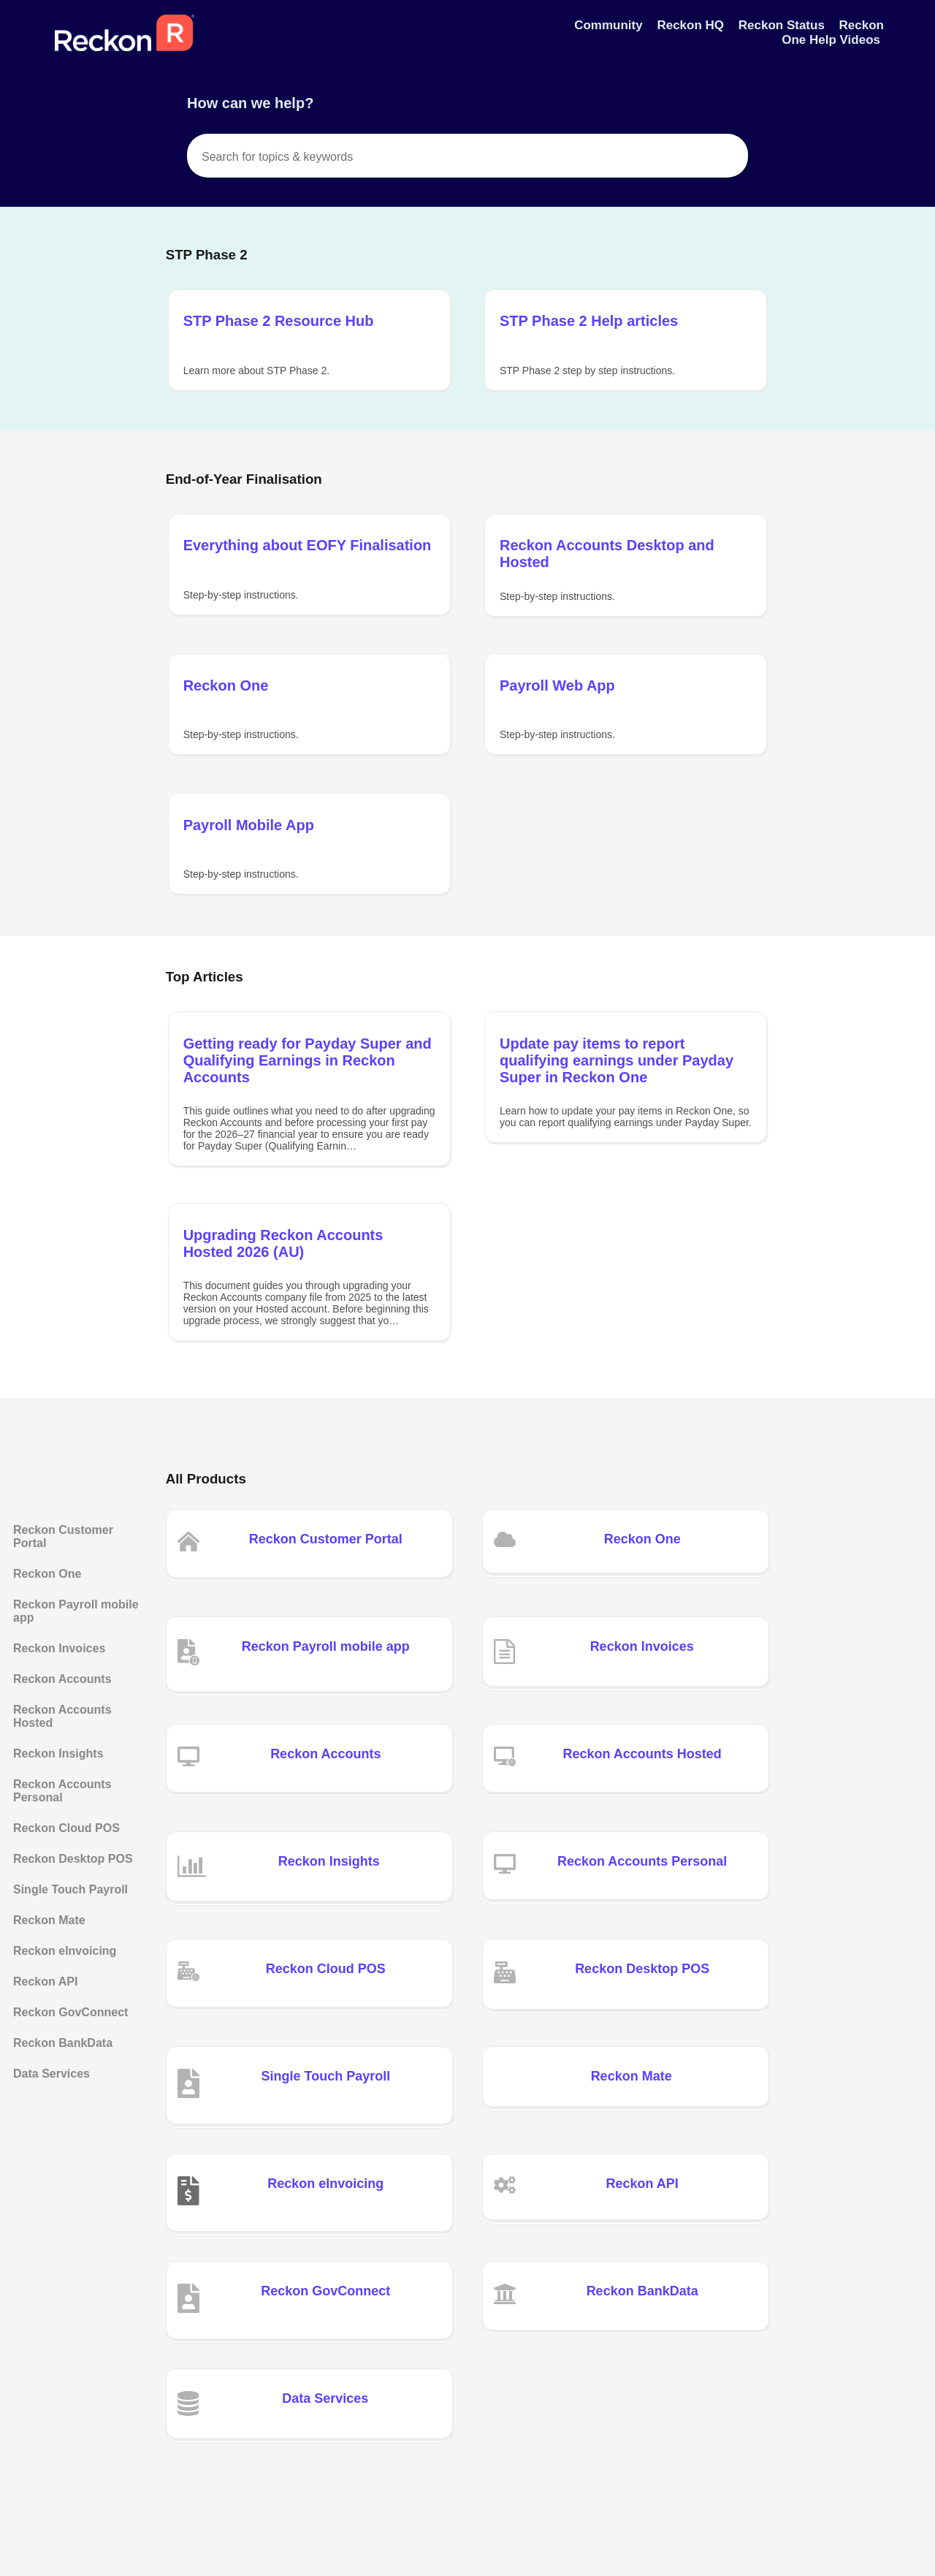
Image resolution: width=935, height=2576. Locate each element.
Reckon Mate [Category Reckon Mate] (49, 1920)
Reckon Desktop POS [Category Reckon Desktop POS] (73, 1859)
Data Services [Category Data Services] (51, 2073)
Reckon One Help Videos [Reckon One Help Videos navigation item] (833, 32)
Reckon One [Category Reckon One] (47, 1574)
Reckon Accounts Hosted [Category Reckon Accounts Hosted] (62, 1716)
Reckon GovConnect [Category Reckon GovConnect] (70, 2012)
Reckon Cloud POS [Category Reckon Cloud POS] (66, 1828)
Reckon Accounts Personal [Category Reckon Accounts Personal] (62, 1791)
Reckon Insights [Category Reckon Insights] (58, 1753)
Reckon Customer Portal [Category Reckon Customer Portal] (63, 1536)
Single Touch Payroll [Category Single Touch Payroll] (70, 1889)
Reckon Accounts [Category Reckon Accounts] (62, 1679)
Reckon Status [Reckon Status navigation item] (783, 25)
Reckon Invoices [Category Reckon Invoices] (59, 1648)
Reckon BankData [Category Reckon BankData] (62, 2043)
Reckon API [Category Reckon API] (45, 1981)
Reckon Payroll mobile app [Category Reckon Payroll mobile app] (76, 1611)
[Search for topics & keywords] (467, 156)
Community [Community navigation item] (610, 25)
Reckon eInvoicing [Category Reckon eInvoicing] (64, 1951)
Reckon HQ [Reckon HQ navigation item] (692, 25)
